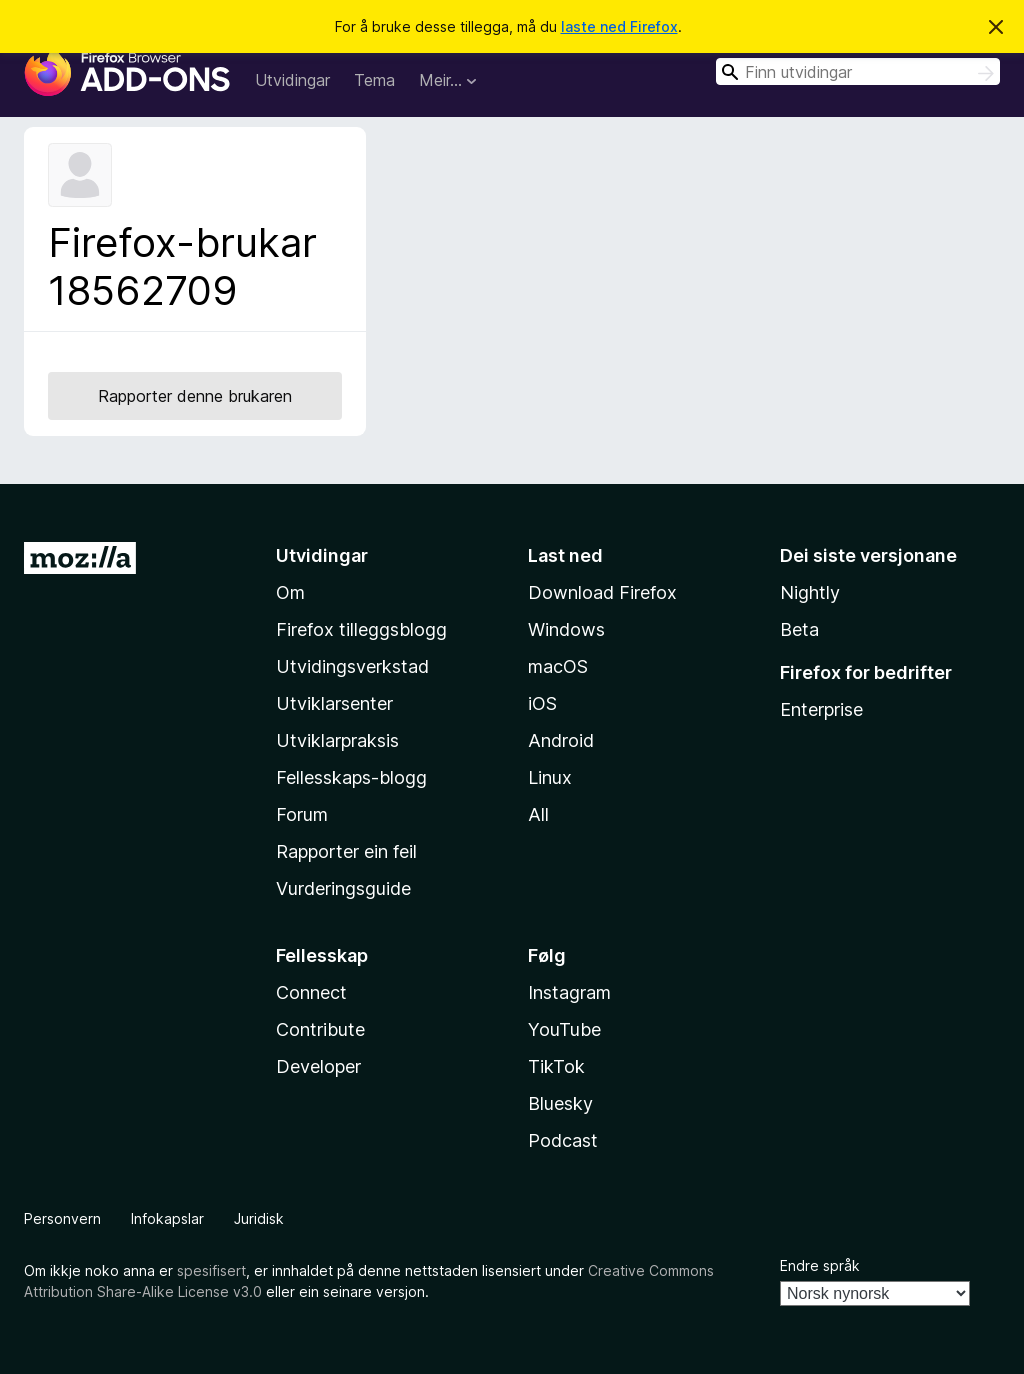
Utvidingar (292, 80)
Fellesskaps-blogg (351, 777)
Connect (311, 992)
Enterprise (821, 709)
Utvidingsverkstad (352, 666)
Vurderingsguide (343, 888)
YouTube (564, 1029)
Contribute (320, 1029)
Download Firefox (602, 592)
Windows (566, 629)
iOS (542, 703)
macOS (558, 666)
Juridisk (259, 1218)
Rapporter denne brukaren (195, 396)
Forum (302, 814)
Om (290, 592)
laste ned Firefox (619, 26)
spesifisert (211, 1270)
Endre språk (820, 1265)
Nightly (810, 592)
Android (561, 740)
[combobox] (858, 71)
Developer (318, 1066)
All (538, 814)
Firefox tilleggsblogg (361, 629)
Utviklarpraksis (337, 740)
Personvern (62, 1218)
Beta (799, 629)
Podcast (563, 1140)
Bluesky (560, 1103)
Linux (550, 777)
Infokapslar (167, 1218)
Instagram (569, 992)
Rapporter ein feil (346, 851)
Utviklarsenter (334, 703)
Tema (374, 80)
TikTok (556, 1066)
